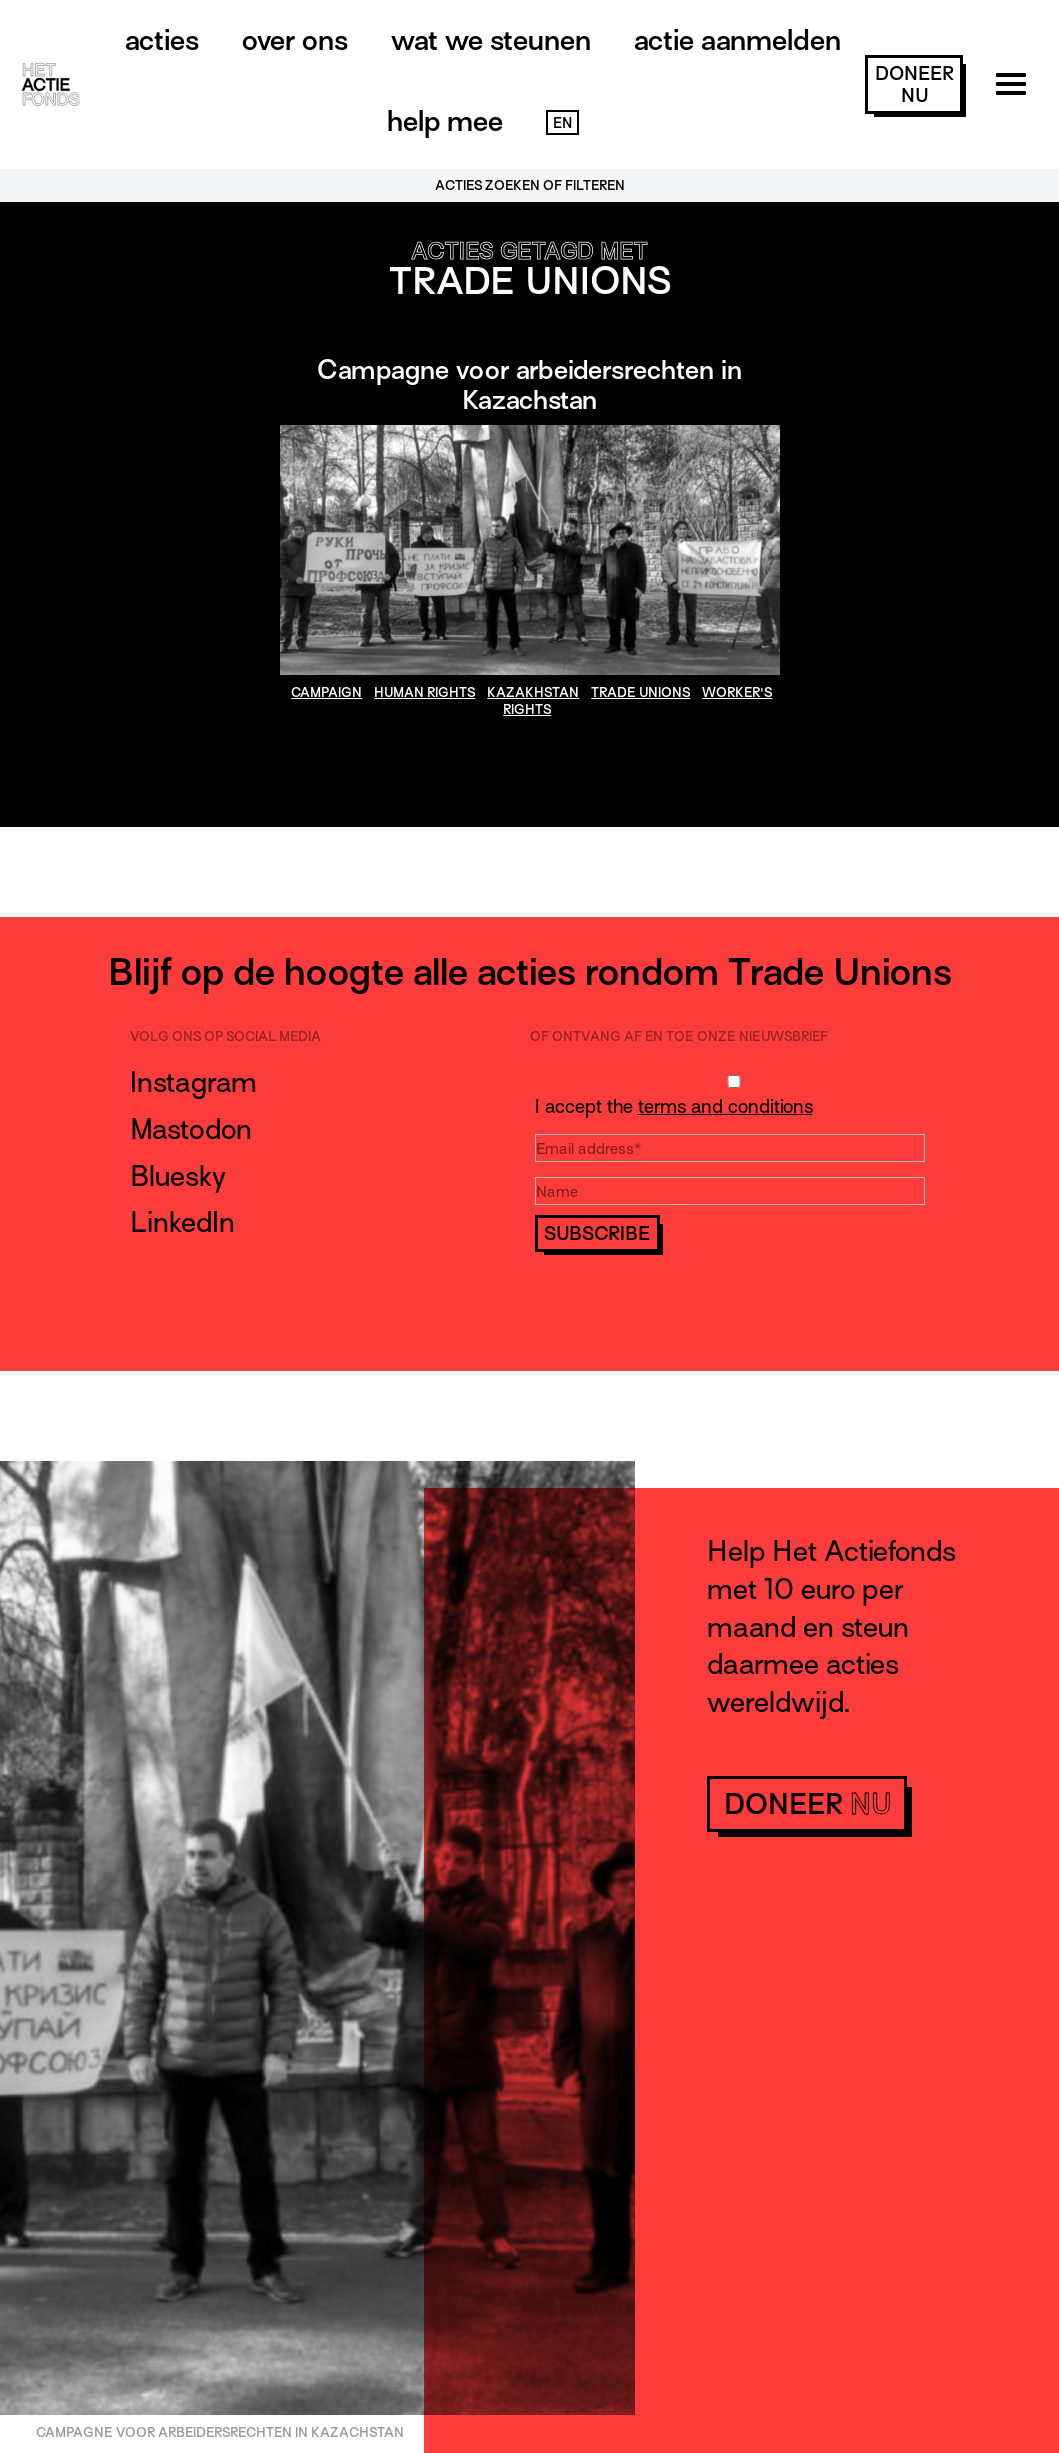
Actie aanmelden (737, 40)
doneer (914, 84)
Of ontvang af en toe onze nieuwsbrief (679, 1036)
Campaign (326, 692)
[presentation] (687, 1291)
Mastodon (191, 1129)
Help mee (445, 121)
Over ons (295, 40)
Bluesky (178, 1176)
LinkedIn (182, 1222)
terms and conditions (725, 1106)
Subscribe (597, 1233)
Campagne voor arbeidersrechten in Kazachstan (529, 385)
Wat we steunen (491, 40)
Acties (162, 40)
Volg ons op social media (225, 1036)
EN (562, 123)
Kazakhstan (533, 692)
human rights (424, 692)
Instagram (193, 1082)
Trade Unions (640, 692)
